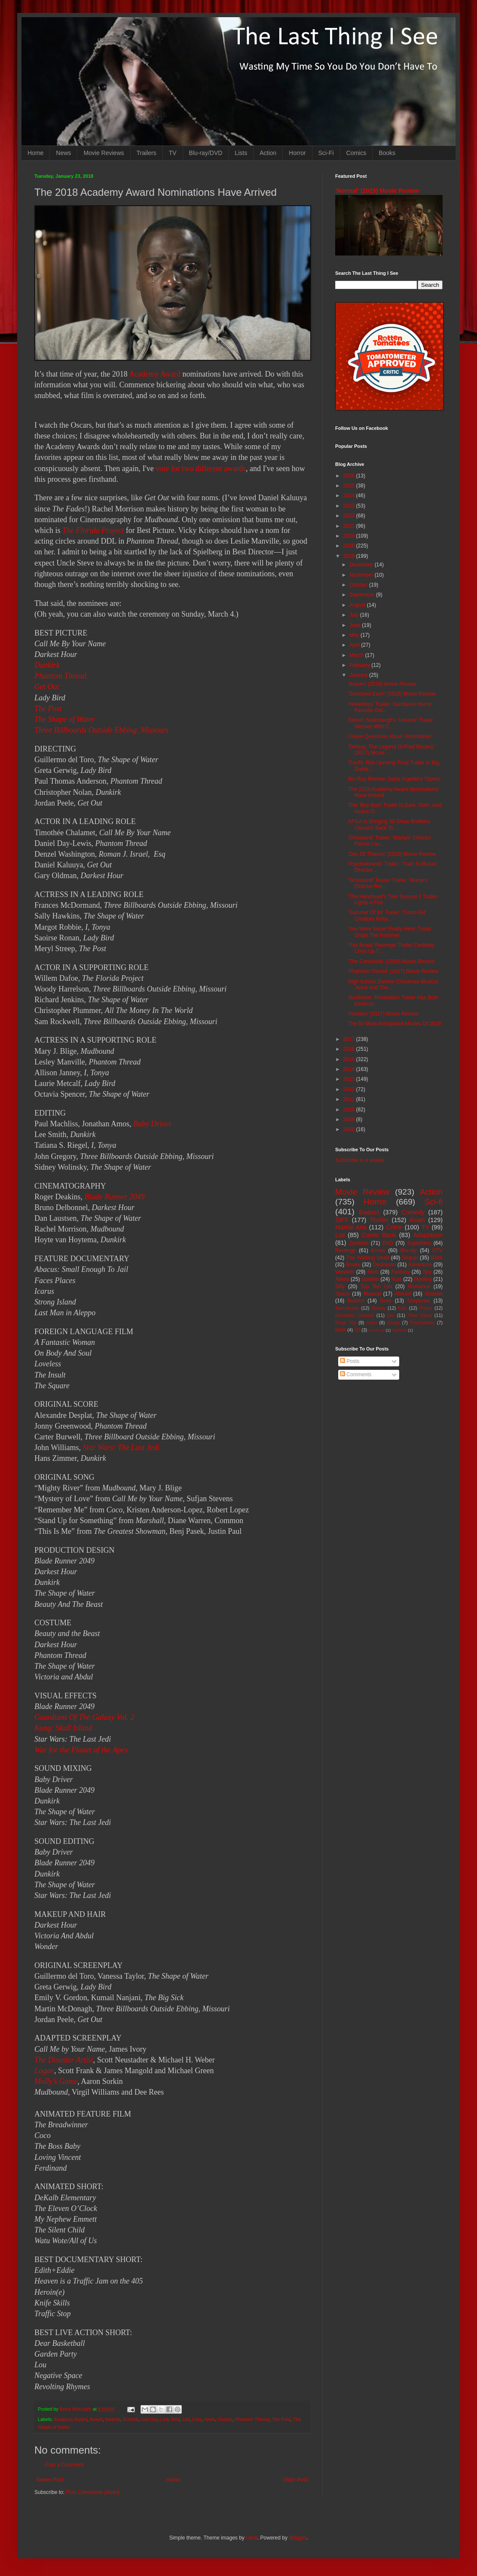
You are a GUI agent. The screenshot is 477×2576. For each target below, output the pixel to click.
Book (437, 1258)
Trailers (146, 152)
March (357, 655)
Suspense (418, 1301)
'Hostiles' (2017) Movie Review (383, 1014)
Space (342, 1294)
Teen (373, 1272)
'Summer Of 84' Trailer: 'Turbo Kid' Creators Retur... (387, 915)
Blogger (297, 2538)
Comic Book (379, 1235)
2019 (349, 546)
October (359, 585)
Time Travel (419, 1315)
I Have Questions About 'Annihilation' (390, 736)
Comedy (413, 1212)
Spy (427, 1272)
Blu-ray (409, 1250)
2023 (349, 506)
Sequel (410, 1258)
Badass (369, 1212)
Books (387, 152)
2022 (349, 516)
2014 (349, 1069)
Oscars (224, 2419)
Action (268, 152)
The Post (48, 708)
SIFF (342, 1220)
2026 (349, 476)
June (355, 625)
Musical (372, 1294)
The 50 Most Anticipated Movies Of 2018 (394, 1024)
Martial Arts (351, 1227)
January (359, 675)
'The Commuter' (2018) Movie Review (391, 961)
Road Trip (345, 1322)
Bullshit (356, 1301)
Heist (372, 1322)
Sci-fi (433, 1201)
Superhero (419, 1243)
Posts (349, 1361)
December (362, 565)
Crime (394, 1227)
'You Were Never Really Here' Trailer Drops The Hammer (390, 932)
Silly (340, 1286)
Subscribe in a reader (359, 1160)
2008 (349, 1129)
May (355, 635)
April (355, 645)
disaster (434, 1294)
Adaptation (428, 1235)
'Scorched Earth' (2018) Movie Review (391, 694)
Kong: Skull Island (63, 1728)
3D (357, 1329)
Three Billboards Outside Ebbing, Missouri (101, 730)
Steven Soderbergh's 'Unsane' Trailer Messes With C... (390, 723)
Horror (297, 152)
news (209, 2419)
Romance (419, 1286)
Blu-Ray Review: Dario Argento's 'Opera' (394, 779)
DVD (387, 1243)
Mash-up (376, 1330)
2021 (349, 526)
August (358, 605)
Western (344, 1272)
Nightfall (399, 1330)
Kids (402, 1308)
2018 (349, 556)
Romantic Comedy (354, 1315)
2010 (349, 1110)
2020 (349, 536)
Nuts (396, 1279)
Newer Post (50, 2480)
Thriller (379, 1220)
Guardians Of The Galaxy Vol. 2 (84, 1717)
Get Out (46, 686)
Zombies (359, 1243)
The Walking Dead (367, 1258)
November (362, 575)
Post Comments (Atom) (92, 2492)
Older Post (295, 2480)
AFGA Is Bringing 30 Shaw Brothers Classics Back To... (389, 824)
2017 (349, 1039)
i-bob (251, 2538)
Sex (391, 1315)
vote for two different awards (201, 468)
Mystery (423, 1279)
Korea (378, 1250)
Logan (44, 2070)
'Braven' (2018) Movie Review (382, 684)
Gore (385, 1301)
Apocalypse (347, 1308)
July (354, 615)
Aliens (342, 1279)
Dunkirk (47, 665)
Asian (417, 1220)
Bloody (378, 1308)
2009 (349, 1119)
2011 (349, 1099)
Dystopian (384, 1265)
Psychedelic (422, 1322)
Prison (426, 1308)
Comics (356, 152)
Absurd (402, 1294)
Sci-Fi (326, 152)
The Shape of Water (64, 719)
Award (95, 2419)
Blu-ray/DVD (206, 152)
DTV (437, 1250)
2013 (349, 1079)
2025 (349, 486)
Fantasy (400, 1272)
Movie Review (362, 1191)
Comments (355, 1375)
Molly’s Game (55, 2081)
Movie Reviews (103, 152)
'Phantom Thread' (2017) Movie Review (393, 971)
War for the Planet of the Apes (81, 1750)
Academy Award (154, 374)
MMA (340, 1329)
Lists (241, 152)
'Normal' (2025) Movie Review (377, 190)
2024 (349, 496)
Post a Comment (64, 2465)
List (186, 2419)
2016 (349, 1049)
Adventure (420, 1265)
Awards (112, 2419)
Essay (393, 1322)
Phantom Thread (60, 676)
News (63, 152)
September (362, 595)
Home (35, 152)
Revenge (345, 1250)
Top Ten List (376, 1286)
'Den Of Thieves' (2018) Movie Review (392, 854)
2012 (349, 1089)
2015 (349, 1059)
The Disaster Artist (63, 2060)
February (360, 665)
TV (173, 152)
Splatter (370, 1279)
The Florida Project (93, 530)
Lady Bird (170, 2419)
